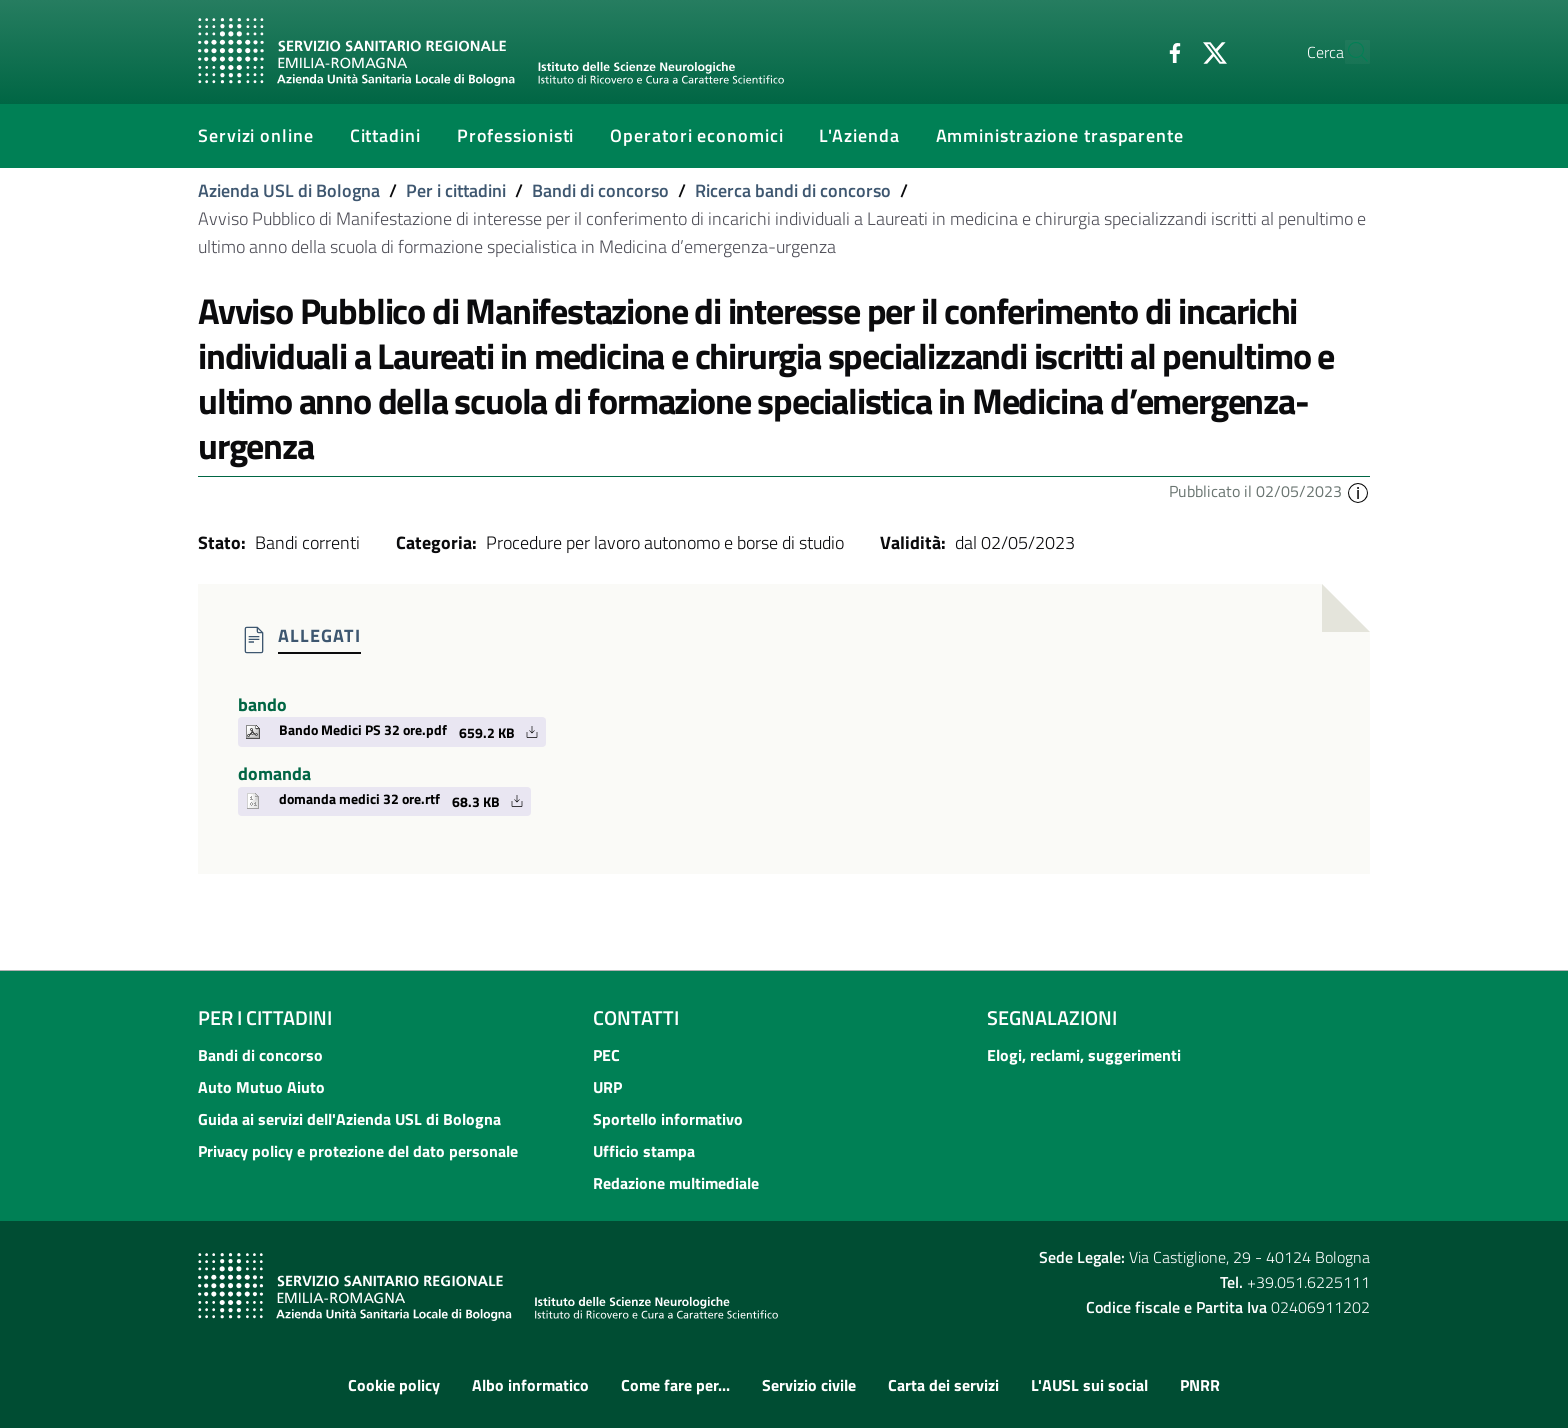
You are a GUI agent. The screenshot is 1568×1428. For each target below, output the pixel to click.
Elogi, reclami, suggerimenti (1084, 1055)
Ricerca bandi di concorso (793, 190)
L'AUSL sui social (1089, 1385)
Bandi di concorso (600, 190)
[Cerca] (1346, 52)
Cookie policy (394, 1385)
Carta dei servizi (943, 1385)
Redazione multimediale (676, 1183)
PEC (606, 1055)
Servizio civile (809, 1385)
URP (607, 1087)
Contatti (636, 1017)
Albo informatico (530, 1385)
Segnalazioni (1052, 1017)
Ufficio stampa (644, 1151)
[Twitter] (1169, 51)
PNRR (1200, 1385)
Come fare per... (675, 1385)
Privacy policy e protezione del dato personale (358, 1151)
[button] (1358, 491)
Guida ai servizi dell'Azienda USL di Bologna (349, 1119)
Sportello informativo (668, 1119)
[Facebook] (1129, 51)
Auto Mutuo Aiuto (261, 1087)
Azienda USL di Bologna (289, 190)
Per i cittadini (456, 190)
